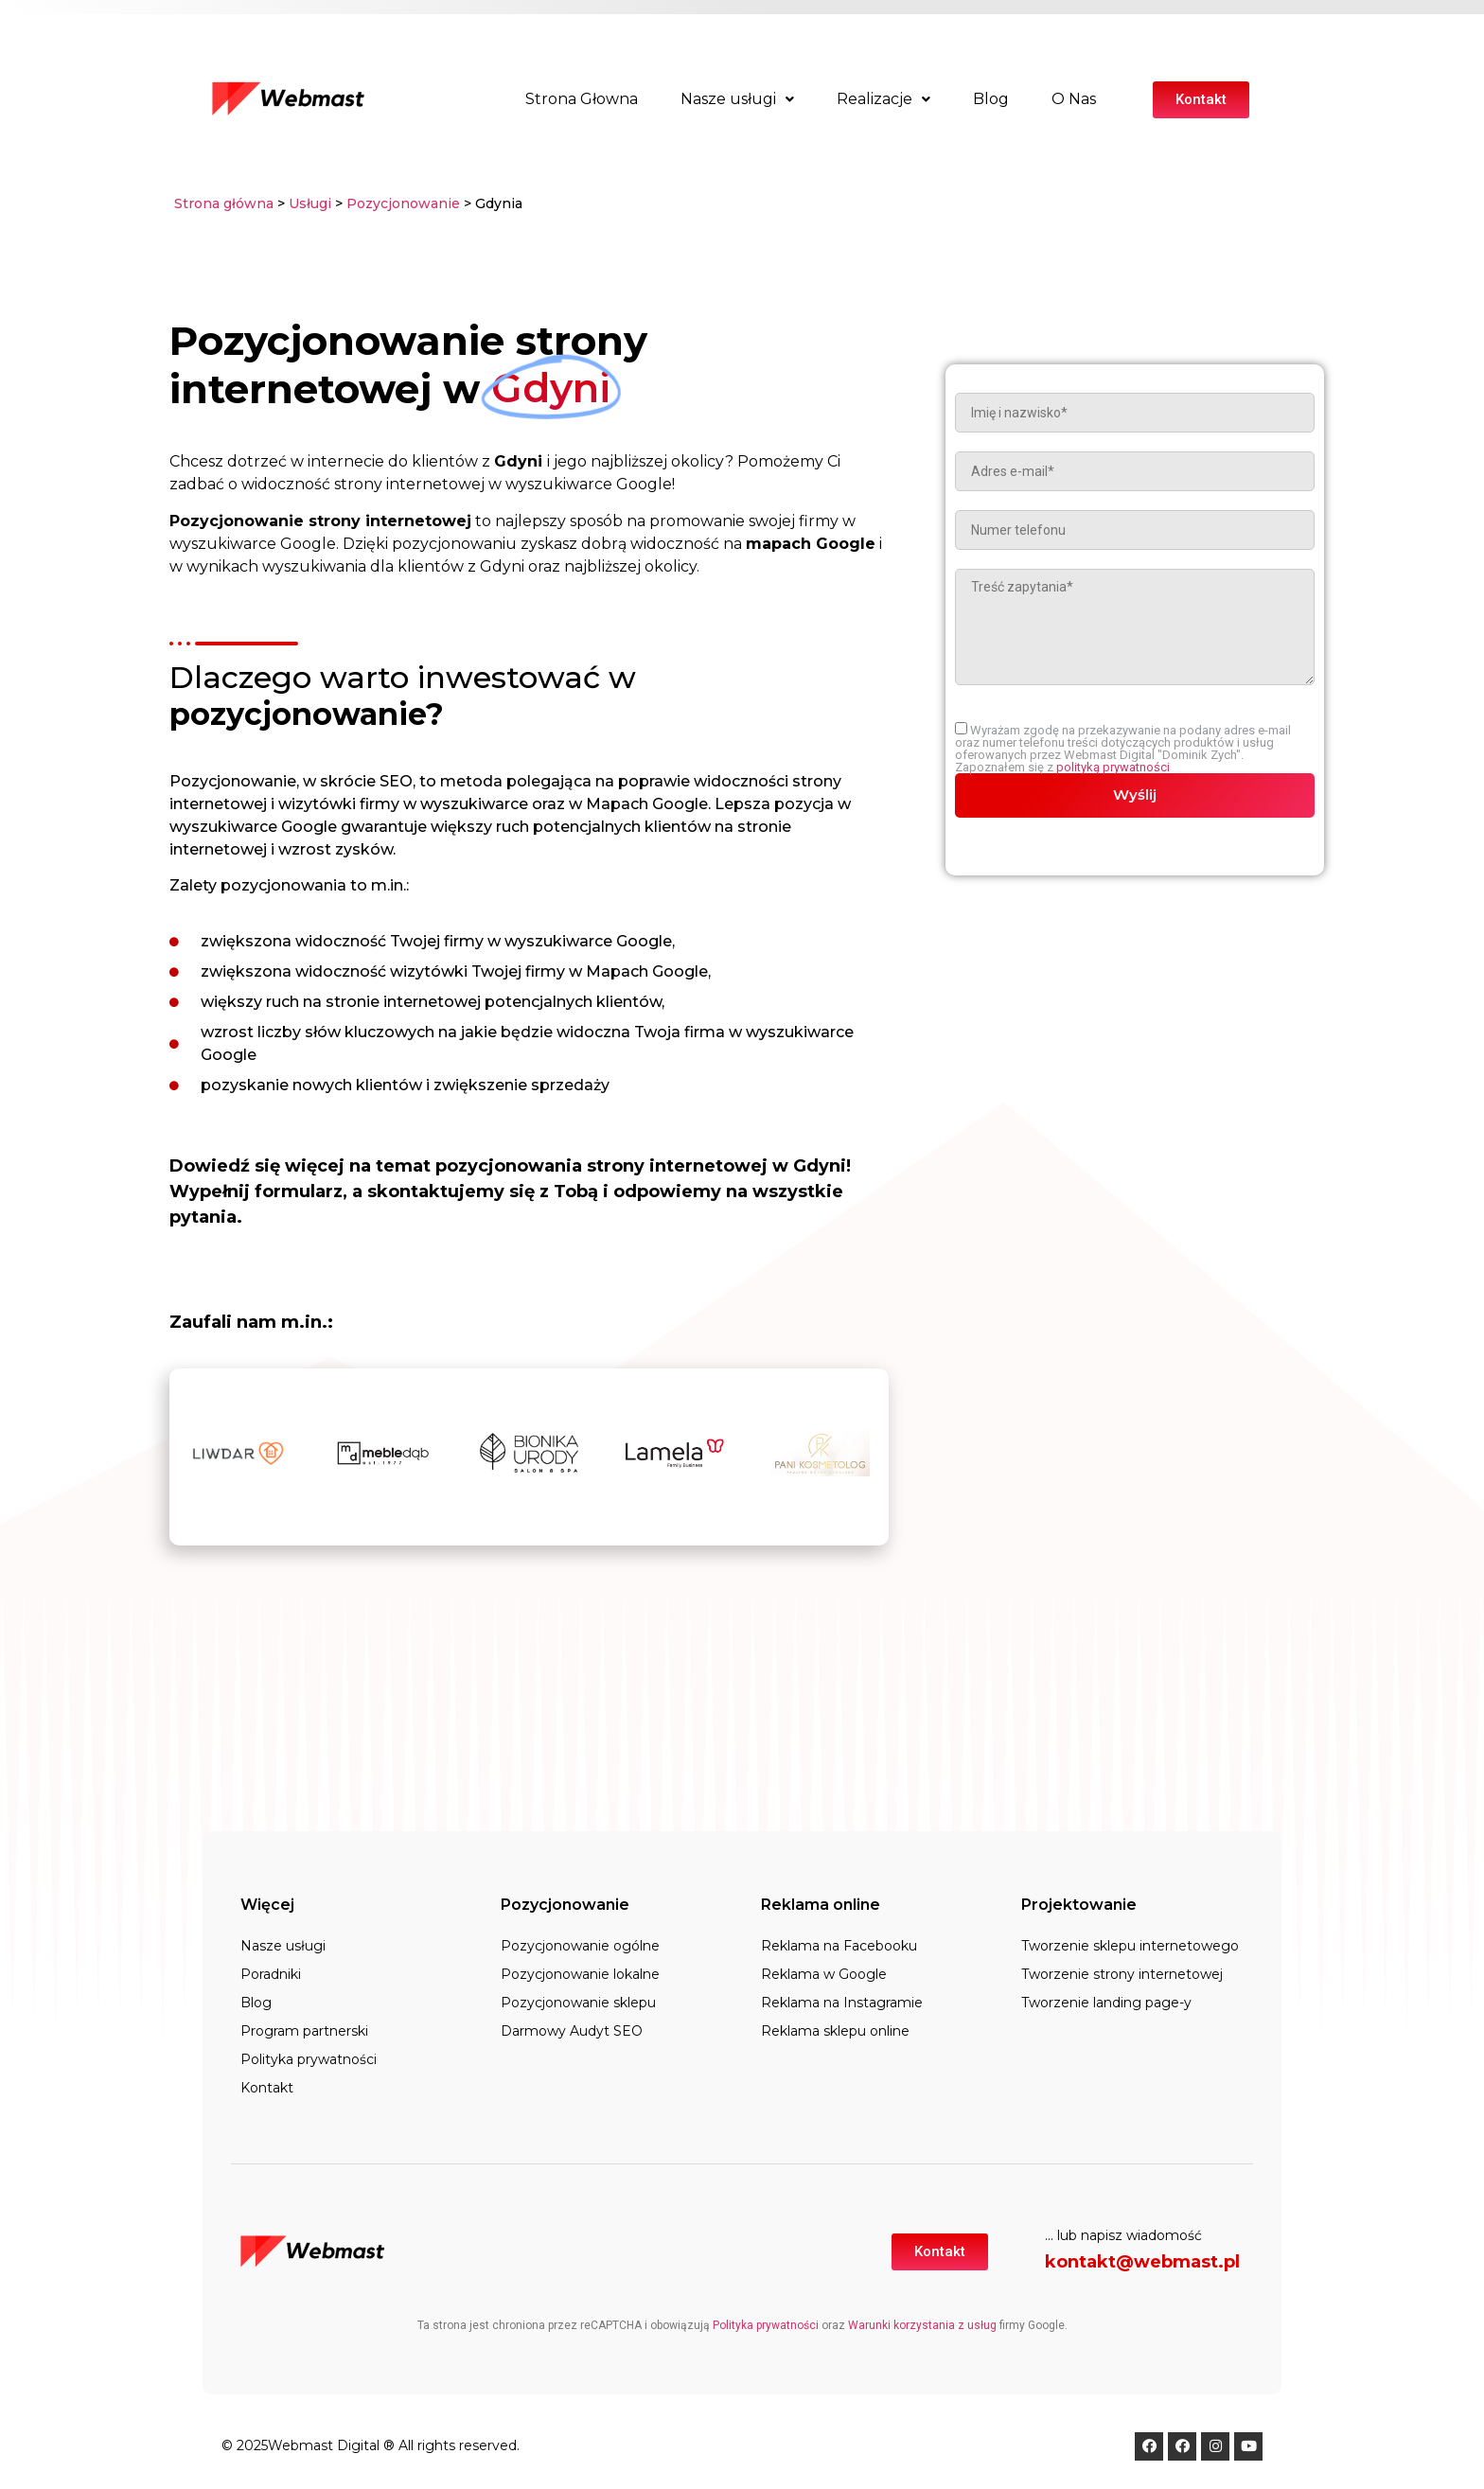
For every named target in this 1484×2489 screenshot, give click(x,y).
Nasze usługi (737, 99)
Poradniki (270, 1974)
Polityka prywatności (308, 2059)
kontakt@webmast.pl (1142, 2261)
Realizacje (883, 99)
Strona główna (224, 203)
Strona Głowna (581, 99)
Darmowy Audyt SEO (572, 2030)
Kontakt (266, 2087)
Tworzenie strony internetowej (1122, 1974)
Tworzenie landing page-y (1106, 2002)
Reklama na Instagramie (842, 2002)
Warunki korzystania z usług (922, 2325)
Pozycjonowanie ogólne (580, 1945)
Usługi (310, 203)
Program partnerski (304, 2030)
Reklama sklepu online (835, 2030)
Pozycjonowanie (405, 203)
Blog (991, 99)
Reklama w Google (824, 1974)
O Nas (1073, 99)
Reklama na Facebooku (839, 1945)
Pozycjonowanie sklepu (578, 2002)
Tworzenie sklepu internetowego (1130, 1945)
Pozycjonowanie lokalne (580, 1974)
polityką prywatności (1113, 767)
